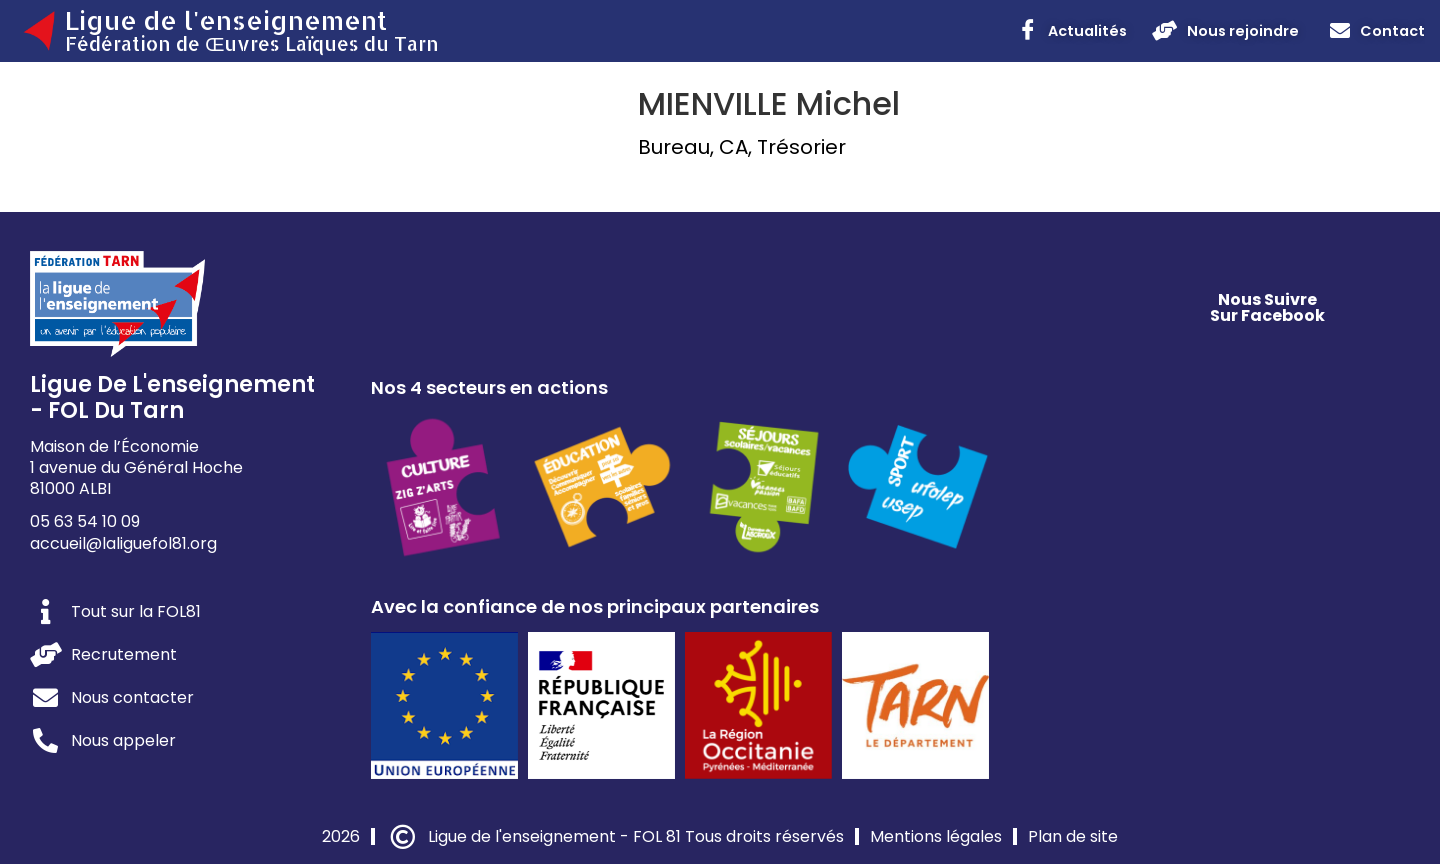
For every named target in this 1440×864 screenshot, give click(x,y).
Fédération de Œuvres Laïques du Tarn (252, 43)
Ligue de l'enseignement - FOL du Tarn (172, 397)
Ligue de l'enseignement (226, 20)
